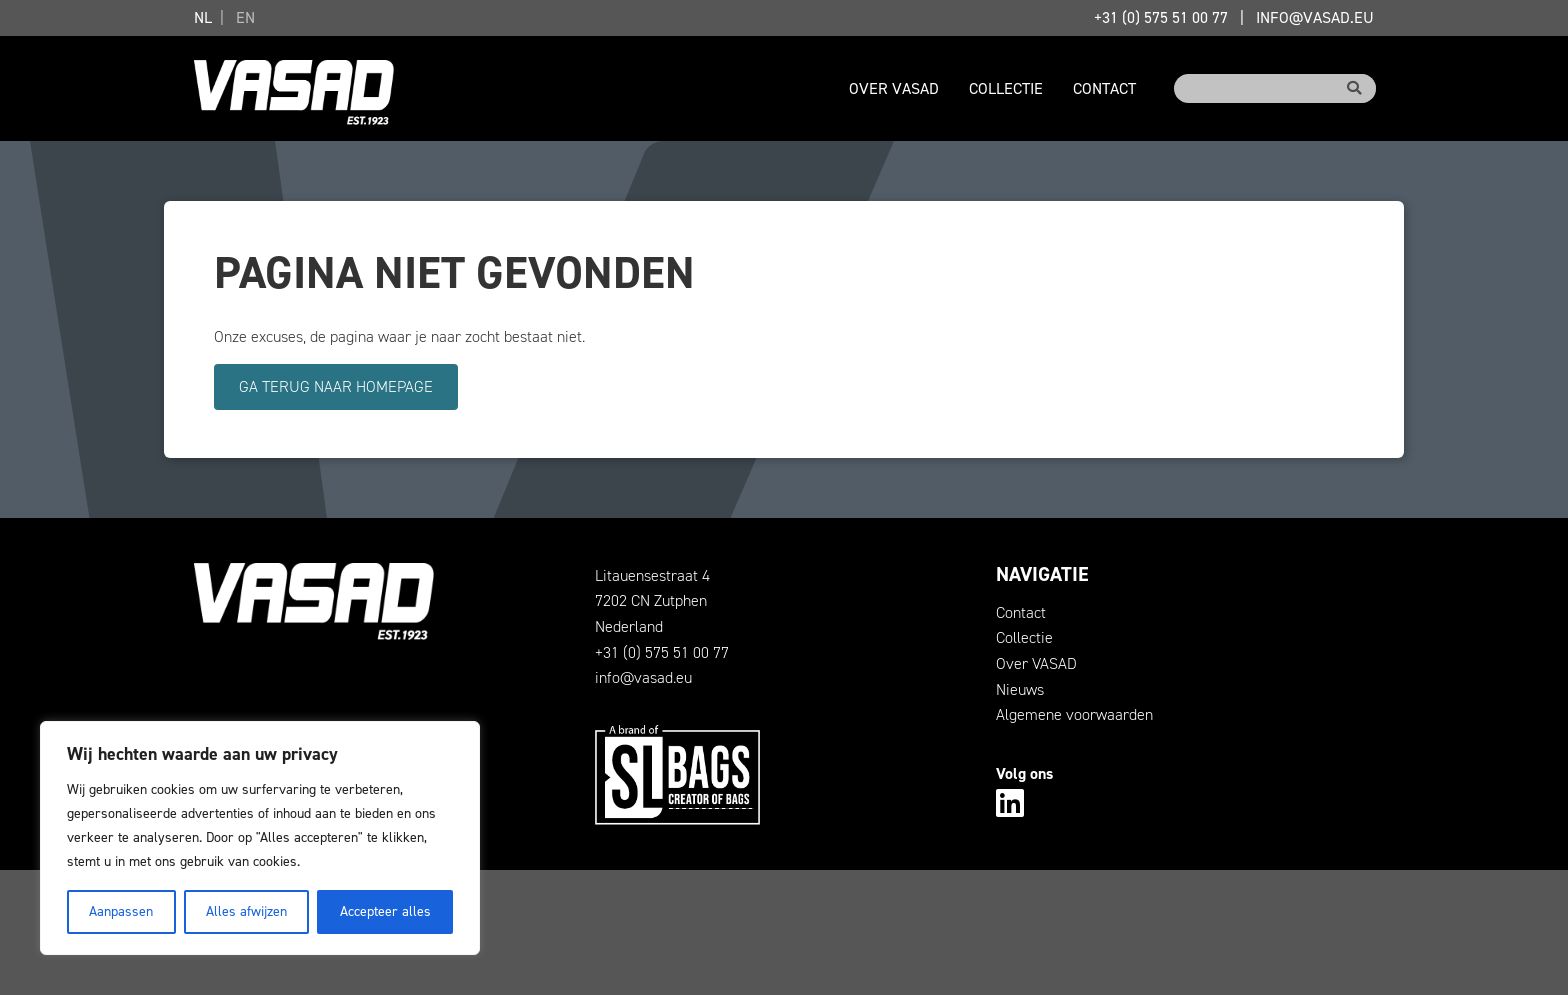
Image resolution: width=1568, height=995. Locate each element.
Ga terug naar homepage (336, 386)
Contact (1104, 88)
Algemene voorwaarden (1074, 714)
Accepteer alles (385, 911)
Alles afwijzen (246, 911)
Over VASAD (894, 88)
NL (203, 17)
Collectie (1006, 88)
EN (245, 17)
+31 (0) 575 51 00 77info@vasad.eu (1234, 17)
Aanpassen (121, 911)
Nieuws (1020, 689)
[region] (260, 838)
